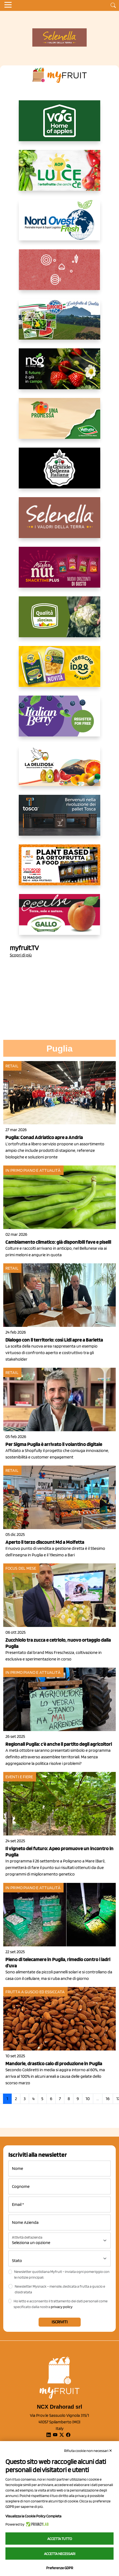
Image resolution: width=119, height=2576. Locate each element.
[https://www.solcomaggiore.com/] (59, 274)
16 (107, 2098)
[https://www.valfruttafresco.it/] (59, 423)
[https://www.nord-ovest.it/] (59, 224)
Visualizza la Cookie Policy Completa (33, 2516)
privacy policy (62, 2307)
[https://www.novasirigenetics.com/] (59, 373)
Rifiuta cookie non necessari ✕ (88, 2450)
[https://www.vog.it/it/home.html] (59, 125)
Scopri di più (21, 955)
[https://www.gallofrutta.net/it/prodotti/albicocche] (59, 919)
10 (88, 2098)
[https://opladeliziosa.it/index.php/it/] (59, 770)
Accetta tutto (59, 2538)
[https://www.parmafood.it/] (59, 671)
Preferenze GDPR (59, 2568)
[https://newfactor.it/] (59, 571)
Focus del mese (20, 1568)
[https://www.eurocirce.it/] (59, 323)
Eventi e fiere (19, 1776)
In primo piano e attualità (33, 1170)
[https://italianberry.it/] (59, 720)
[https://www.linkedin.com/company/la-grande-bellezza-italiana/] (59, 472)
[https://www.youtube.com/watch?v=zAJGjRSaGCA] (59, 869)
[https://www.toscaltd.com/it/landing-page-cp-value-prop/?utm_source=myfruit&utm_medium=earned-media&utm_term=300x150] (59, 819)
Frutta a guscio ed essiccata (35, 1991)
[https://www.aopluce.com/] (59, 175)
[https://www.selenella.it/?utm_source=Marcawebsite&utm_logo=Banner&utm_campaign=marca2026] (59, 522)
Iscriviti (60, 2321)
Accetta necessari (59, 2553)
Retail (11, 1065)
